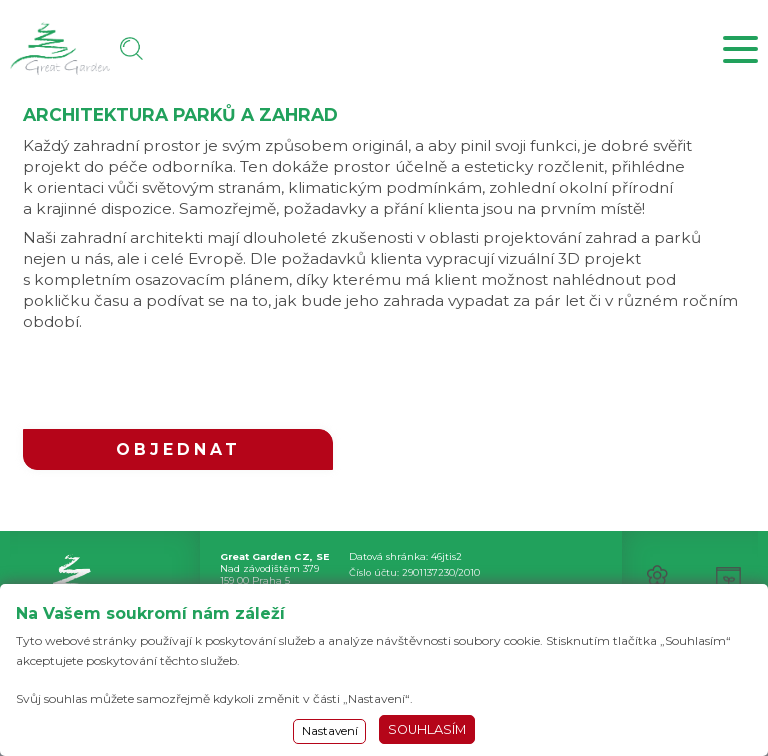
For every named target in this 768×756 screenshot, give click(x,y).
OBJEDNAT (178, 449)
